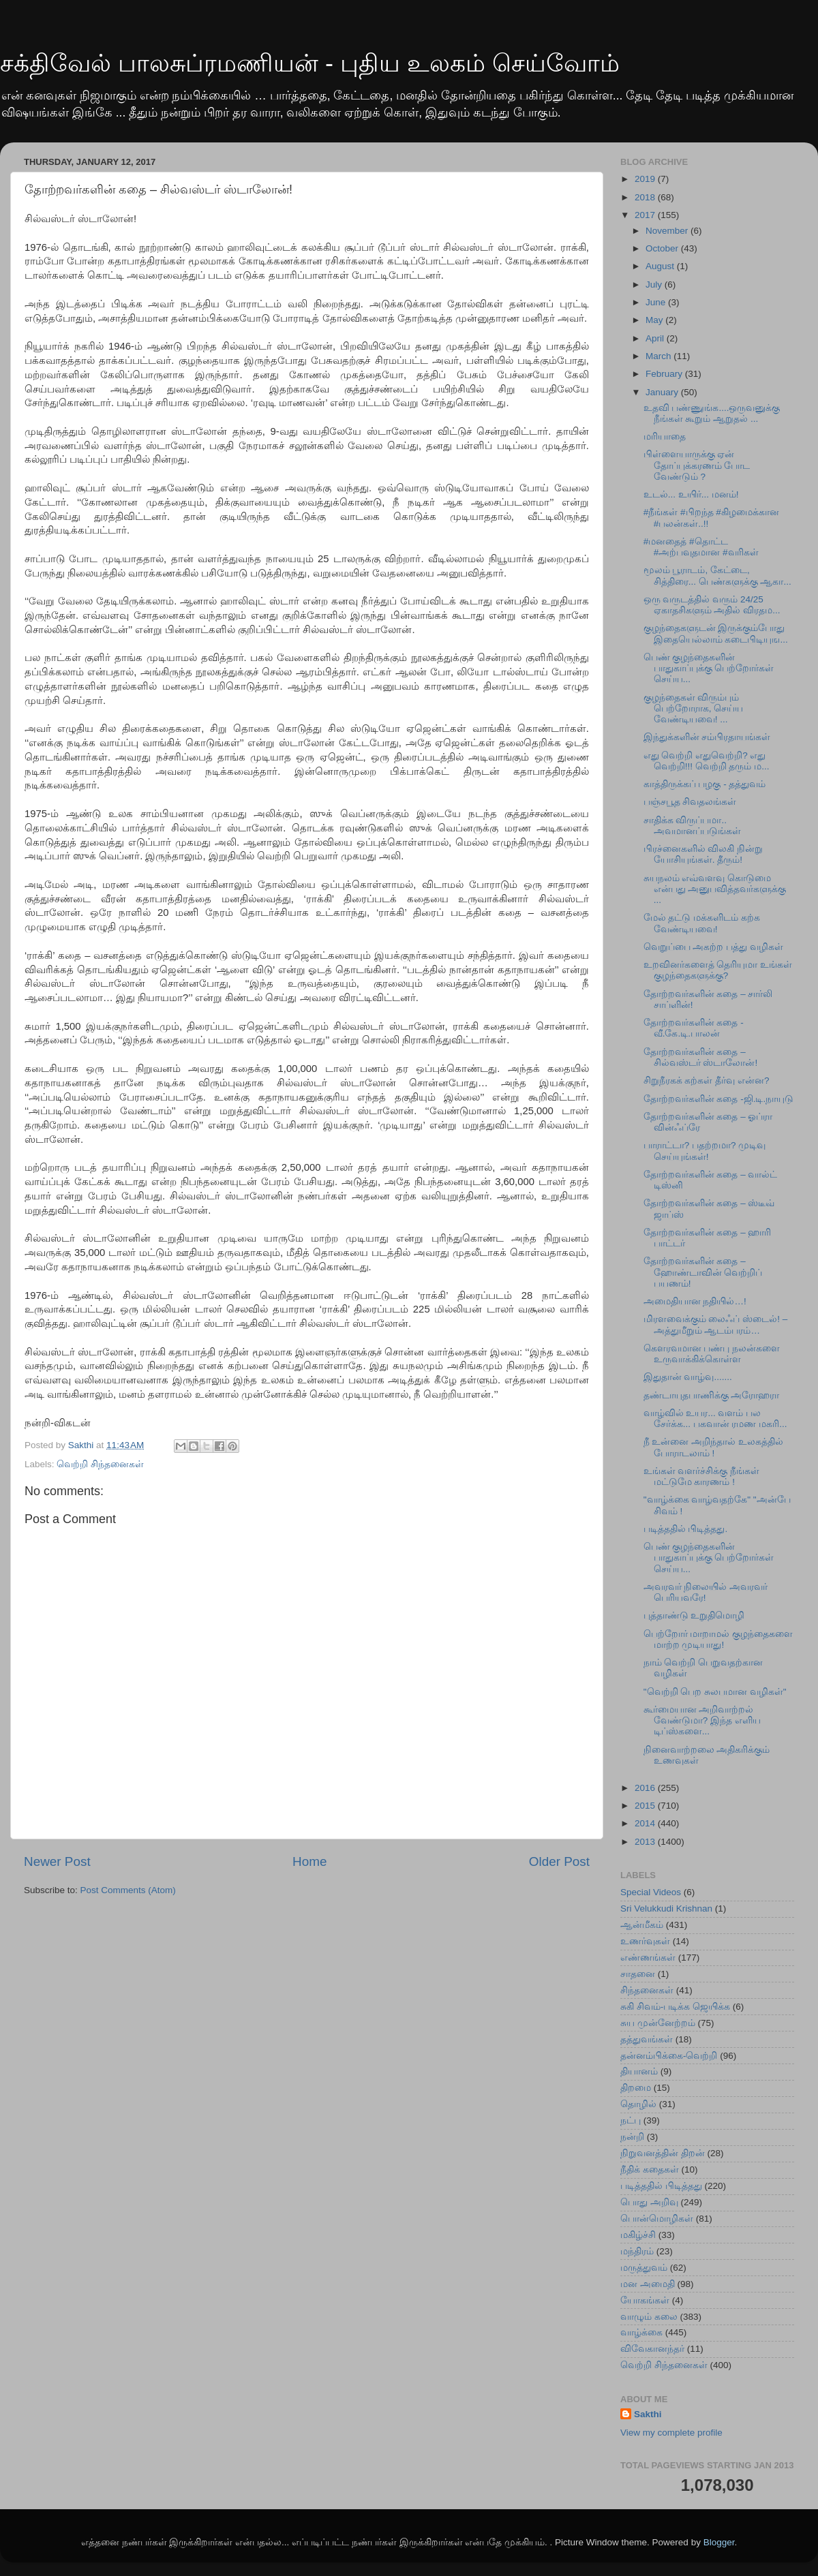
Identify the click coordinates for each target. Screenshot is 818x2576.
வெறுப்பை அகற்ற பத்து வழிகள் (713, 947)
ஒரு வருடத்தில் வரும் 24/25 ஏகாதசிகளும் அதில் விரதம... (712, 604)
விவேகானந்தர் (652, 2349)
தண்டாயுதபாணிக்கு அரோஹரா (711, 1395)
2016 (646, 1788)
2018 (646, 197)
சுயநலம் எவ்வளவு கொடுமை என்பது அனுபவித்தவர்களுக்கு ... (715, 889)
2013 (646, 1842)
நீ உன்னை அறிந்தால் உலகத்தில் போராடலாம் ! (713, 1447)
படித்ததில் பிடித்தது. (685, 1529)
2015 (646, 1805)
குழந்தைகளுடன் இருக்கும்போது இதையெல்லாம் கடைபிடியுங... (715, 633)
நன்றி (632, 2137)
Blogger (719, 2542)
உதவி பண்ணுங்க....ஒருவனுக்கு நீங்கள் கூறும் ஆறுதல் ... (712, 413)
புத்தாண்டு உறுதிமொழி (694, 1615)
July (655, 284)
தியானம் (639, 2071)
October (663, 248)
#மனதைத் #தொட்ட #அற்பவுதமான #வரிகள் (701, 546)
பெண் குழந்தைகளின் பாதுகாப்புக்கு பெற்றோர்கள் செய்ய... (708, 668)
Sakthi (648, 2414)
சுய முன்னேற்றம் (657, 2023)
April (656, 338)
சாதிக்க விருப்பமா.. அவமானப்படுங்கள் (692, 825)
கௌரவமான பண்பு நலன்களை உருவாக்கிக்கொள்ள (712, 1353)
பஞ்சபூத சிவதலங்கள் (690, 802)
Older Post (559, 1861)
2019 (646, 179)
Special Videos (650, 1892)
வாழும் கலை (649, 2317)
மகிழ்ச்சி (638, 2235)
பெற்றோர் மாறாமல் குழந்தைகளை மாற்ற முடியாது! (718, 1639)
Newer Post (57, 1861)
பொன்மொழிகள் (656, 2218)
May (655, 320)
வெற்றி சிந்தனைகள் (100, 1464)
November (668, 231)
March (659, 356)
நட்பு (630, 2120)
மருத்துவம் (643, 2268)
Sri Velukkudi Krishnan (666, 1908)
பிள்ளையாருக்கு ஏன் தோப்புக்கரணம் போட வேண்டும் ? (697, 465)
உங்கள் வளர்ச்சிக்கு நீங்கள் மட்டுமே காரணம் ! (701, 1476)
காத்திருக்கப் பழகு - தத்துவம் (704, 784)
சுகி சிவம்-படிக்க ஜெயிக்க (675, 2007)
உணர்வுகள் (645, 1941)
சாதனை (637, 1974)
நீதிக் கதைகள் (649, 2169)
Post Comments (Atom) (128, 1890)
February (665, 374)
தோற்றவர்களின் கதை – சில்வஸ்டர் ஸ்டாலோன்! (700, 1057)
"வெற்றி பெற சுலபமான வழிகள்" (715, 1692)
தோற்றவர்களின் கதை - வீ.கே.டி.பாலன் (693, 1028)
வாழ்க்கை (641, 2332)
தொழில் (638, 2104)
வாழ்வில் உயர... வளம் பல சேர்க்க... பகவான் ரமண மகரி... (715, 1418)
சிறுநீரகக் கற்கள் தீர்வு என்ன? (706, 1080)
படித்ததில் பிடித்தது (661, 2186)
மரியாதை (664, 436)
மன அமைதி (647, 2284)
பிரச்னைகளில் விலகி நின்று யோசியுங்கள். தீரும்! (703, 854)
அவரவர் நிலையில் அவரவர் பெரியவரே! (705, 1592)
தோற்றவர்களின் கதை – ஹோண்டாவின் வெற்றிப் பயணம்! (703, 1272)
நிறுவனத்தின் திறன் (662, 2153)
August (661, 266)
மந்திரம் (637, 2251)
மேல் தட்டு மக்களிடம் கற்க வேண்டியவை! (701, 923)
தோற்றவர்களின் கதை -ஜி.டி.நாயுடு (718, 1099)
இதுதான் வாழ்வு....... (687, 1377)
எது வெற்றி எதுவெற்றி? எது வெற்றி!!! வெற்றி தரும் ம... (706, 760)
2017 (646, 215)
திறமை (635, 2088)
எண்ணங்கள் (648, 1957)
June (657, 302)
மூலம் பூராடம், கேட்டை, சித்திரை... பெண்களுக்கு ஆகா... (717, 575)
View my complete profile (671, 2432)
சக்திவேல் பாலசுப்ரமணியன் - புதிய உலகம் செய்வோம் (310, 63)
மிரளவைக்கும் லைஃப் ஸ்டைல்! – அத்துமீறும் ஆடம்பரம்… (715, 1324)
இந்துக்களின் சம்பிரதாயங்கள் (707, 737)
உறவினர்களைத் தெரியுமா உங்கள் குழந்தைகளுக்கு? (718, 970)
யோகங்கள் (644, 2300)
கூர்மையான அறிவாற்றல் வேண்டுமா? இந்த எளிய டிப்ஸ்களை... (702, 1720)
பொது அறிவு (649, 2202)
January (663, 392)
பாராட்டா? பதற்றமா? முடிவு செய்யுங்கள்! (704, 1150)
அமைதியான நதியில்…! (694, 1301)
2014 (646, 1823)
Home (309, 1861)
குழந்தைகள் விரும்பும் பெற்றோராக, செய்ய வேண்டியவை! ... (693, 708)
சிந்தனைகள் (646, 1990)
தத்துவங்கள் (646, 2039)
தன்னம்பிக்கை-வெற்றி (669, 2056)
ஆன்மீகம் (641, 1925)
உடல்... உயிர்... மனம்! (691, 494)
